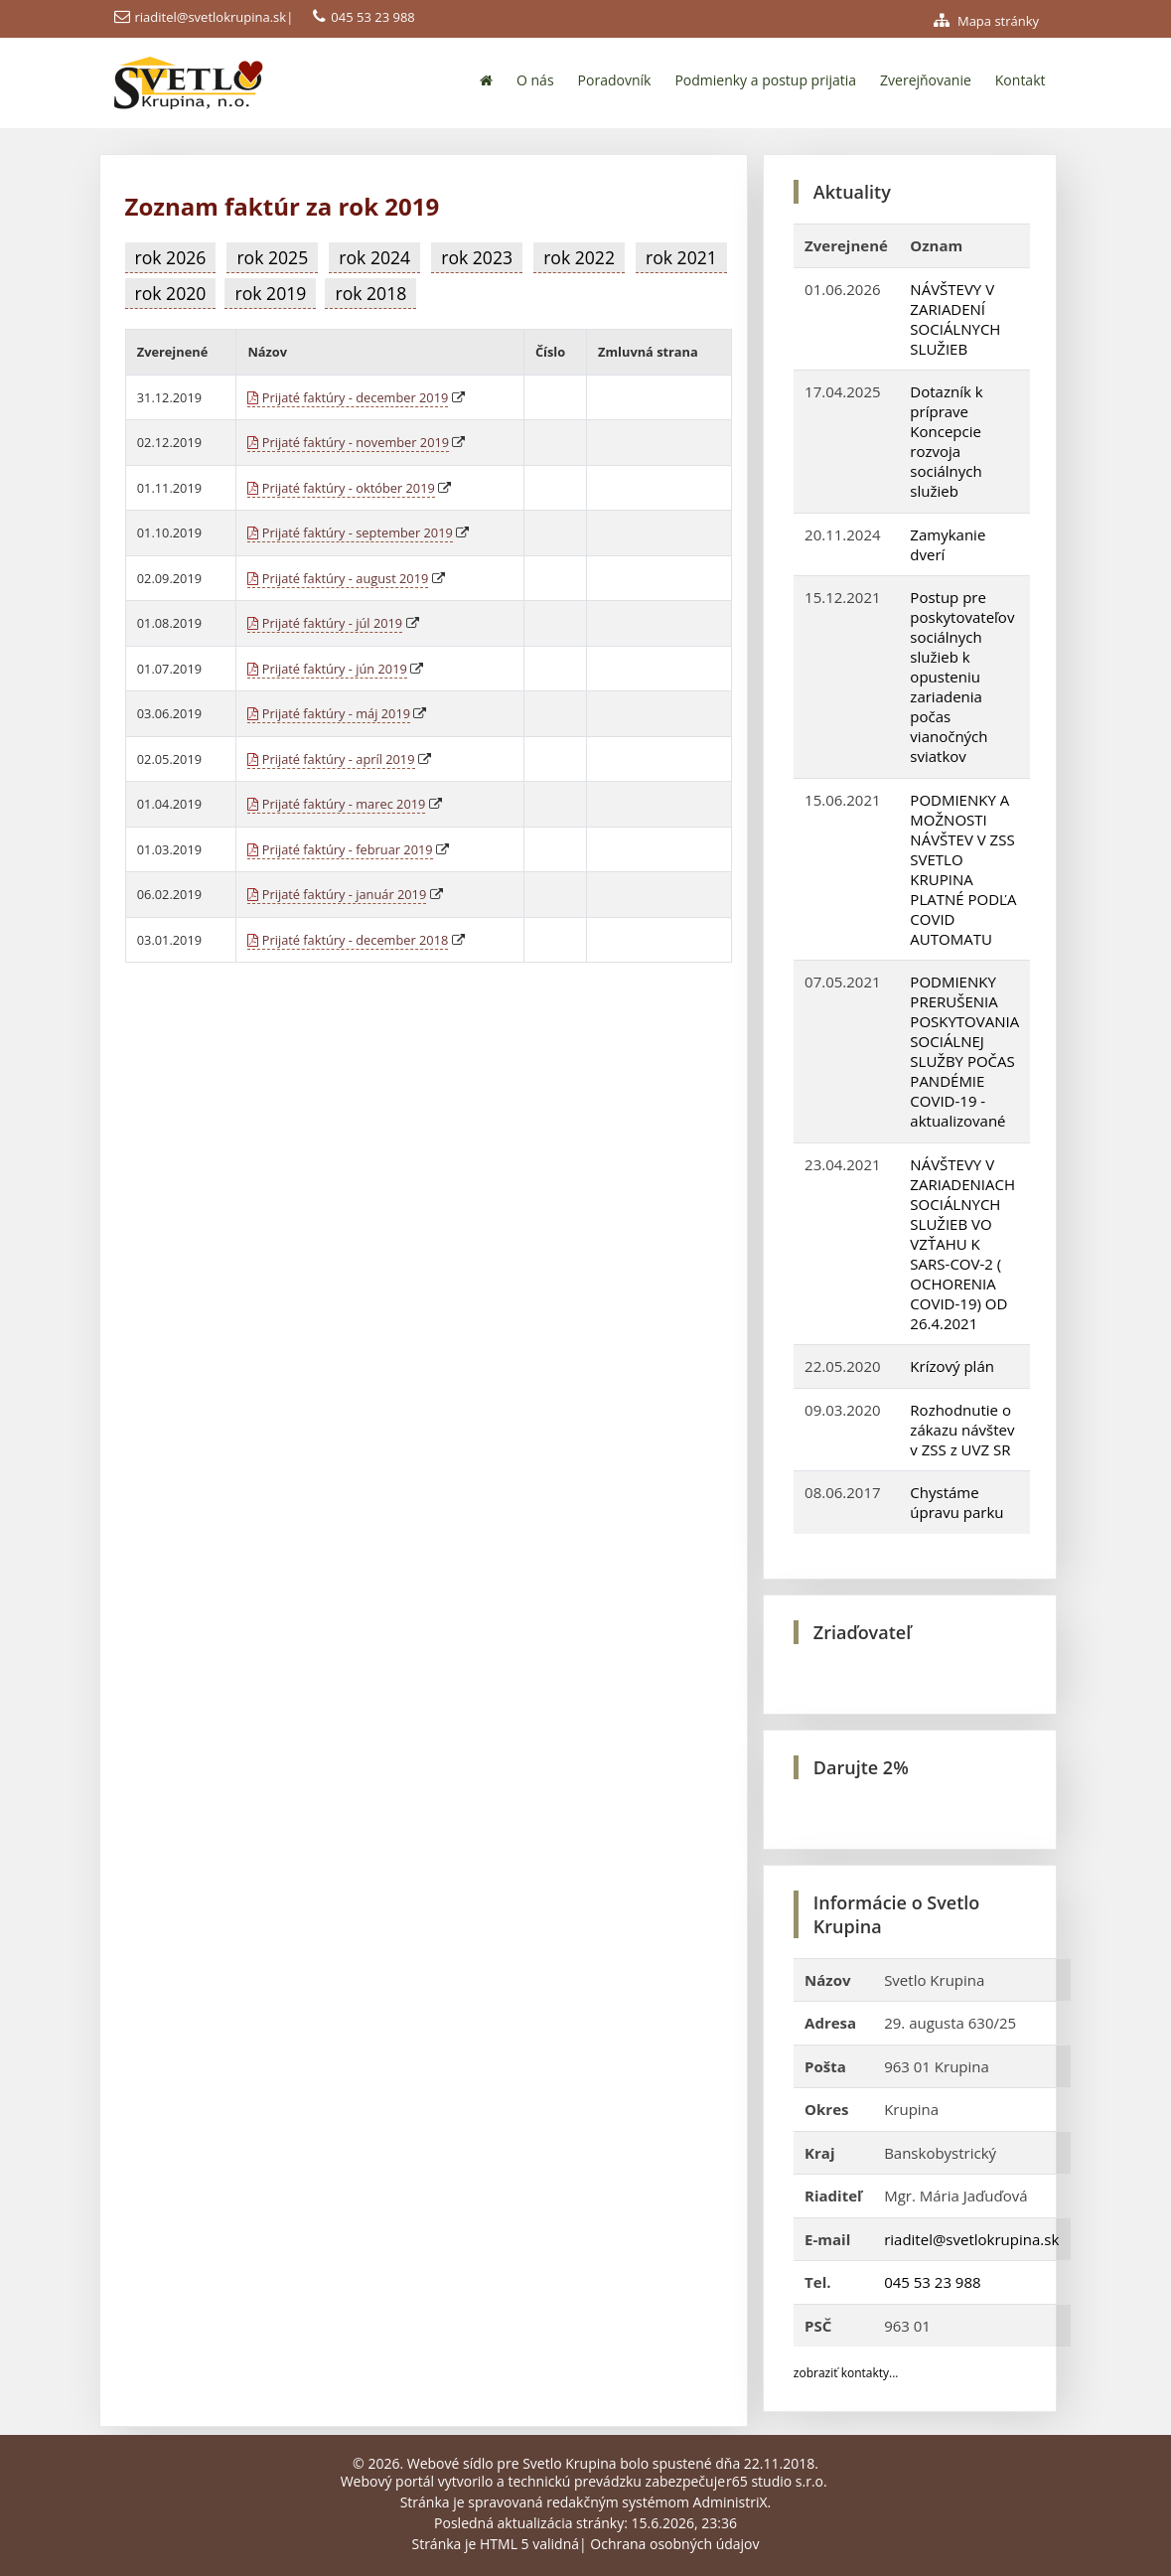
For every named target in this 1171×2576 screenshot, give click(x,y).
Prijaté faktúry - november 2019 (348, 442)
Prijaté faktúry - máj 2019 (328, 713)
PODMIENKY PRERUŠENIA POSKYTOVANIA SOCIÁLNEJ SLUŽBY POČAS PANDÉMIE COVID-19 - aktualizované (964, 1051)
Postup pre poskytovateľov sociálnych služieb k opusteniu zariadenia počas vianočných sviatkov (962, 676)
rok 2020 (171, 293)
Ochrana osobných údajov (674, 2543)
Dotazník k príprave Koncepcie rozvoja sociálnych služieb (946, 441)
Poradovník (615, 80)
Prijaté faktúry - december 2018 (347, 940)
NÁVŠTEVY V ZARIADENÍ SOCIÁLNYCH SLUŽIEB (955, 319)
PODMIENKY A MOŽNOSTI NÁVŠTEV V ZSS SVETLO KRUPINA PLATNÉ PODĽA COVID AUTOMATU (963, 869)
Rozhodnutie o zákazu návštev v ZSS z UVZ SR (962, 1429)
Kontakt (1020, 80)
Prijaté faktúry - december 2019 (347, 397)
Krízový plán (952, 1366)
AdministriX (730, 2502)
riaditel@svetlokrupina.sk (211, 17)
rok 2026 (171, 257)
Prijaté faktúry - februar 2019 (339, 849)
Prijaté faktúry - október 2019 (340, 488)
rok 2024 (374, 257)
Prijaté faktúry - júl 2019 (324, 623)
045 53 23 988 (372, 17)
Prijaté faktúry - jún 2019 (326, 669)
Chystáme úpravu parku (956, 1502)
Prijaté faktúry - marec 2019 (336, 804)
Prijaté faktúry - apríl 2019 (330, 759)
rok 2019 (270, 293)
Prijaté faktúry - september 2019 (349, 532)
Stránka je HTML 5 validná (495, 2543)
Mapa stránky (987, 21)
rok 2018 (370, 293)
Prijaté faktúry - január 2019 (336, 894)
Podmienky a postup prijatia (765, 80)
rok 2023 (476, 257)
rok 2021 (681, 257)
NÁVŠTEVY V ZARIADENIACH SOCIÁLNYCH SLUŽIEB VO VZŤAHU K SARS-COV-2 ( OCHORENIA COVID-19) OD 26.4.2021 (962, 1243)
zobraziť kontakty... (846, 2372)
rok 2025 (272, 257)
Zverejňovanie (925, 80)
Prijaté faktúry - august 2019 (337, 578)
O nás (535, 80)
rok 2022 (579, 257)
